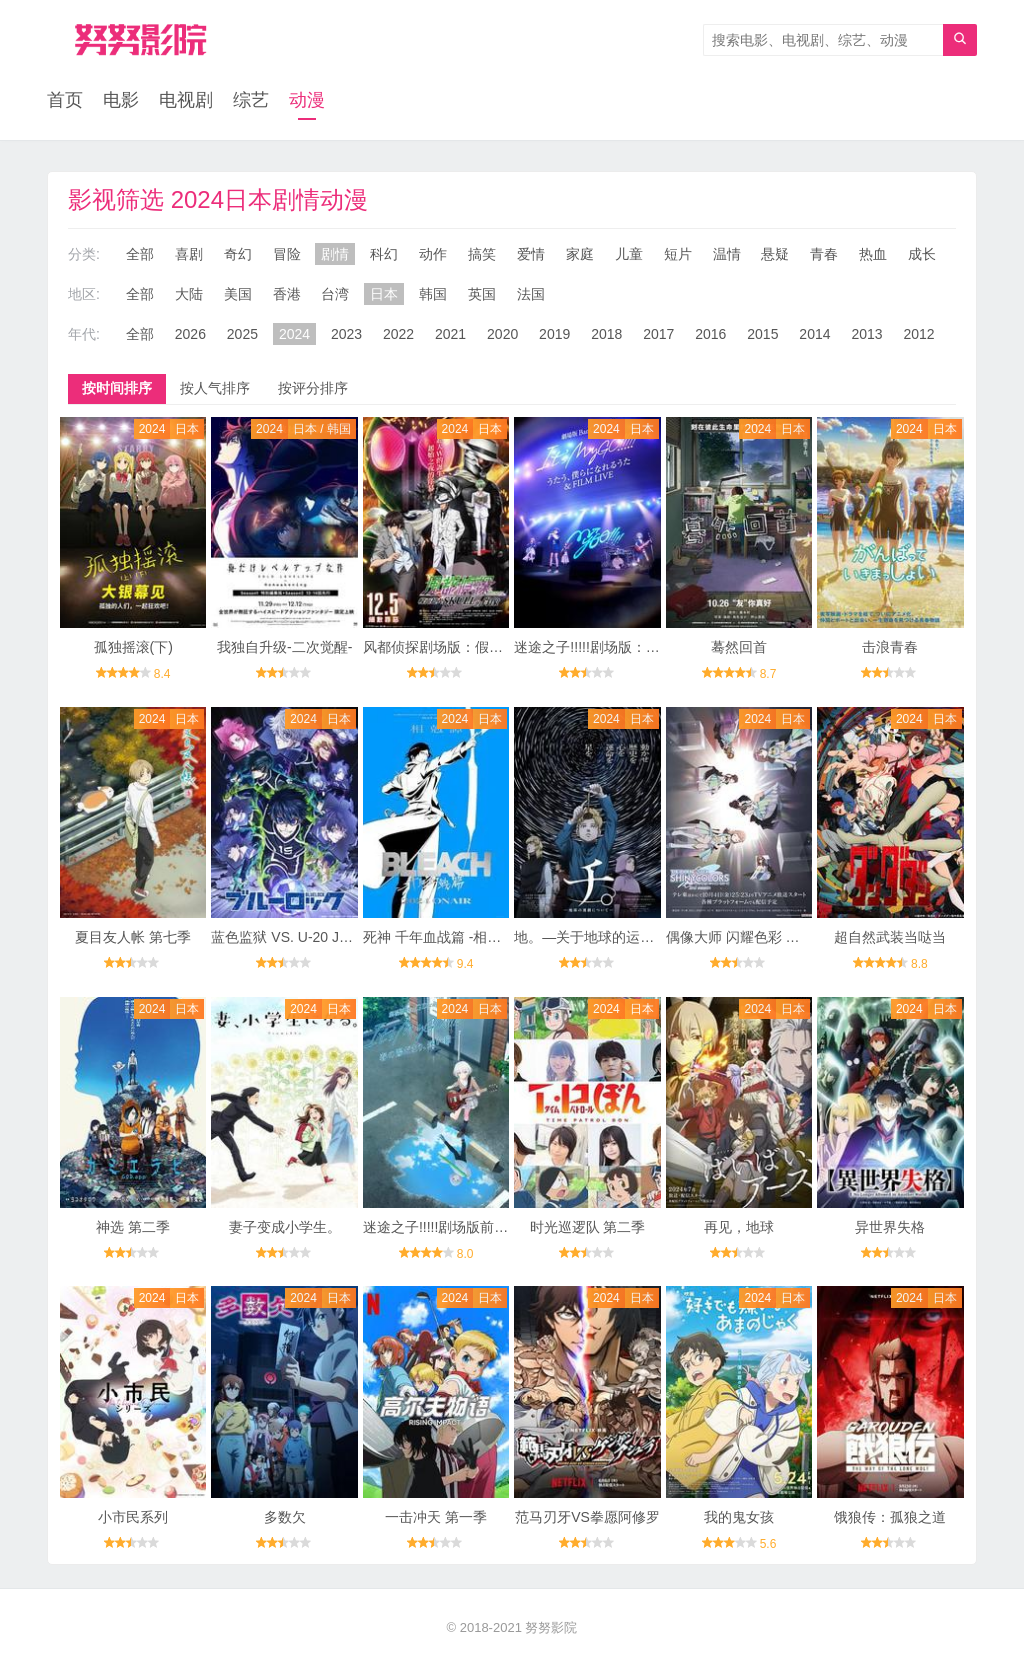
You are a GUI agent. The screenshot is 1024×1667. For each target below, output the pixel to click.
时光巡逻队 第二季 (588, 1227)
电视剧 (186, 100)
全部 (140, 254)
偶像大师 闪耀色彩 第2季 (744, 937)
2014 (814, 334)
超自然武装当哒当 (890, 937)
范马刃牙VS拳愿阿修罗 (587, 1517)
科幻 (384, 254)
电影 (121, 100)
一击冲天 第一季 (436, 1517)
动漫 (307, 100)
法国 (531, 294)
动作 (433, 254)
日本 (384, 294)
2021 (450, 334)
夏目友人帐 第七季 (133, 937)
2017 (658, 334)
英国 (482, 294)
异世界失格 (890, 1227)
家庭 (580, 254)
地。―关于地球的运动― (591, 937)
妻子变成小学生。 (285, 1227)
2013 (866, 334)
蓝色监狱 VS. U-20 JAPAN (293, 937)
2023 (346, 334)
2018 (606, 334)
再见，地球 (739, 1227)
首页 (65, 100)
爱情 (531, 254)
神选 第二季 (133, 1227)
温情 (727, 254)
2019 (554, 334)
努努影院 (551, 1627)
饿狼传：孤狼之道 (890, 1517)
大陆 (189, 294)
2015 (762, 334)
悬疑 (775, 254)
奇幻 (238, 254)
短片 (678, 254)
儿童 (629, 254)
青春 (824, 254)
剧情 (335, 254)
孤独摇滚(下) (133, 647)
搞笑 (482, 254)
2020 (502, 334)
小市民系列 (133, 1517)
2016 (710, 334)
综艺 (251, 100)
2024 (294, 334)
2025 (242, 334)
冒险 (287, 254)
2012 (918, 334)
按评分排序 (313, 388)
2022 (398, 334)
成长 (922, 254)
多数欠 (285, 1517)
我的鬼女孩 (739, 1517)
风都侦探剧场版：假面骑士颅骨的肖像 (482, 647)
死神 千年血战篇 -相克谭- (441, 937)
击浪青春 (890, 647)
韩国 (433, 294)
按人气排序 (215, 388)
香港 (287, 294)
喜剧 (189, 254)
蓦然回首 (739, 647)
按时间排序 (117, 388)
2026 (190, 334)
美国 (238, 294)
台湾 (335, 294)
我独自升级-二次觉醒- (284, 647)
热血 (873, 254)
